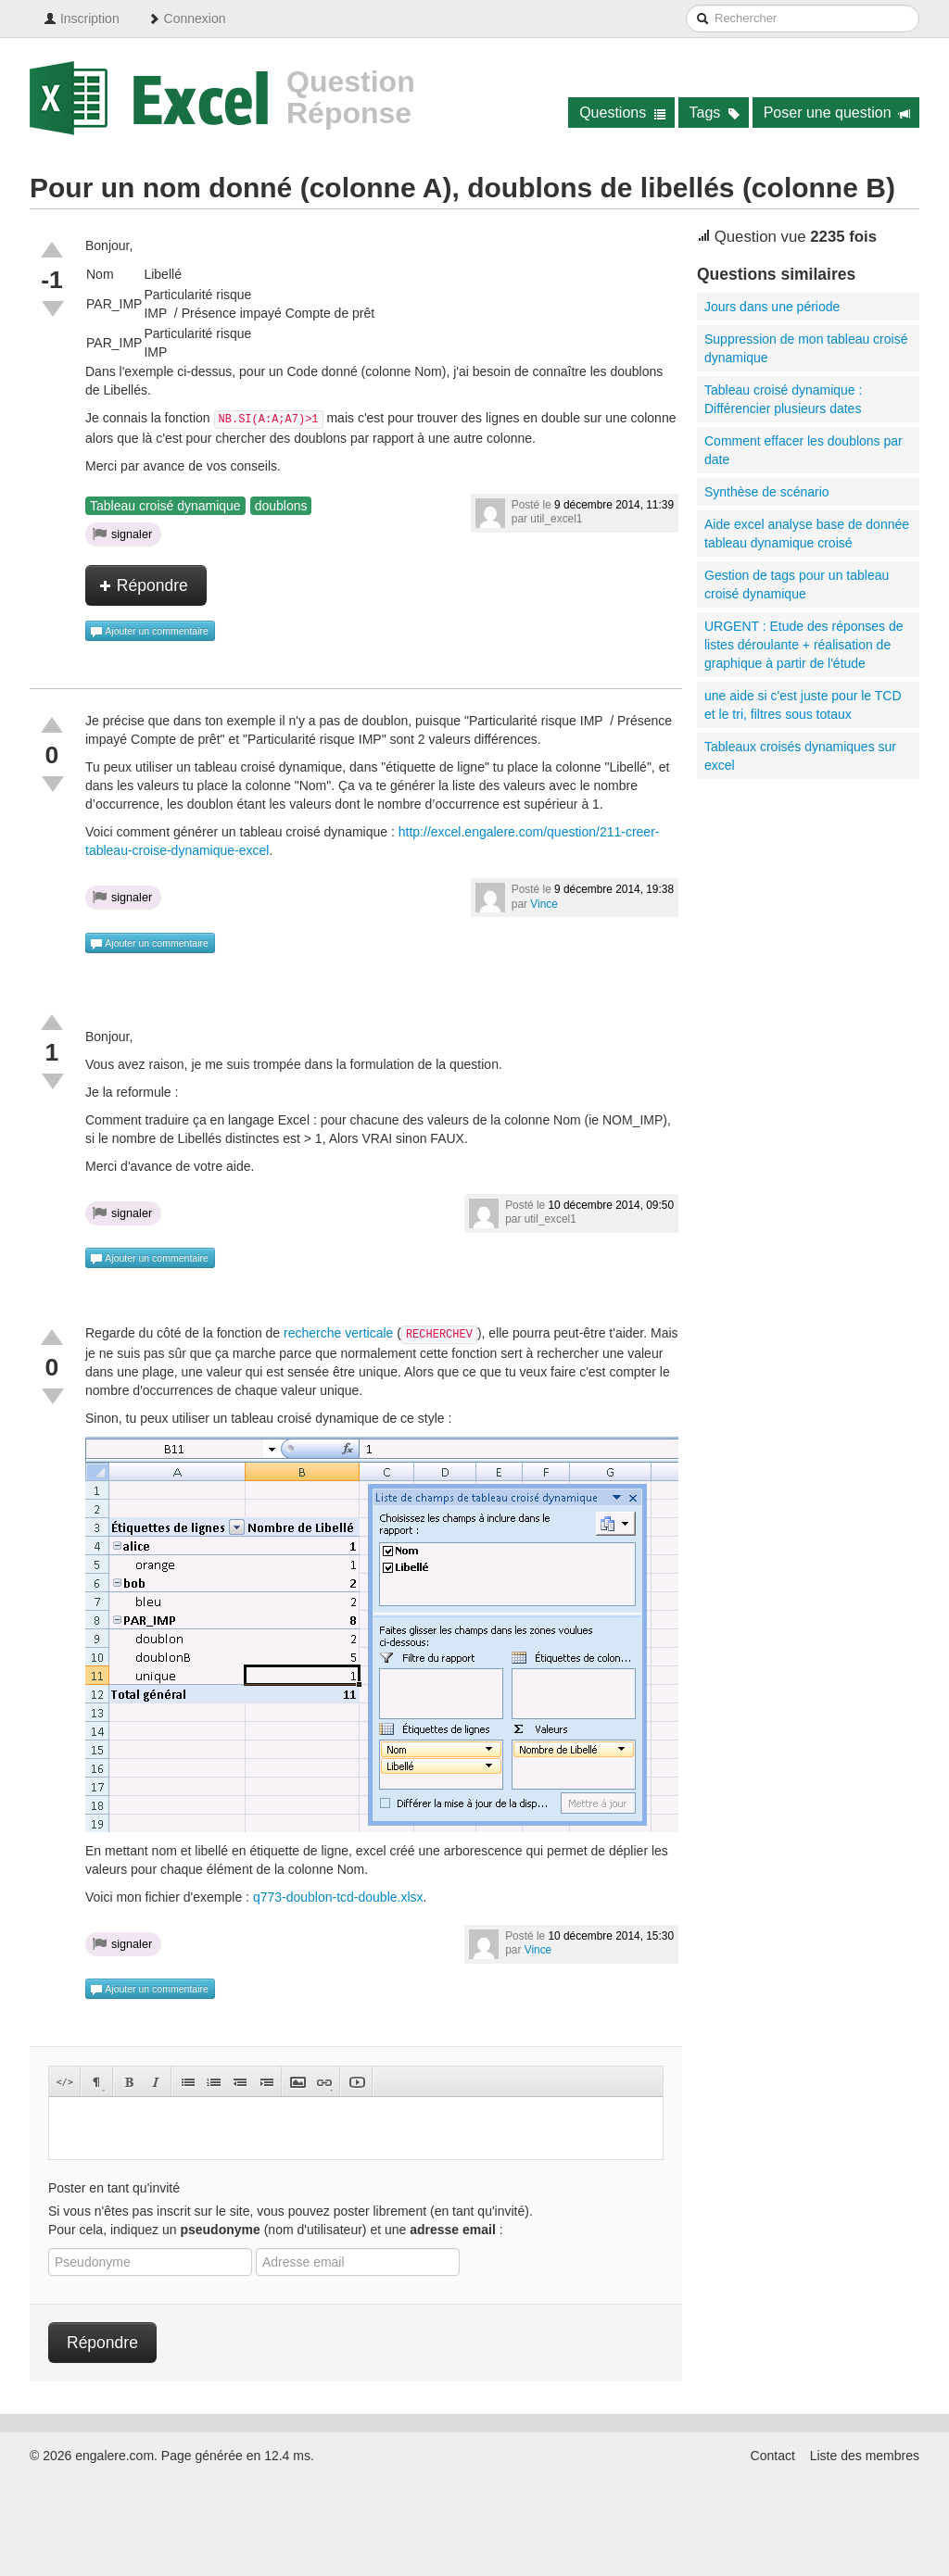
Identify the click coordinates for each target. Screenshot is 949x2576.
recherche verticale (338, 1333)
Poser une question (837, 112)
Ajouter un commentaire (149, 631)
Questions (622, 112)
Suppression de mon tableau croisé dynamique (805, 348)
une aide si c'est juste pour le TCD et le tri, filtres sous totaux (803, 705)
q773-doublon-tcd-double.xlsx (338, 1897)
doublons (281, 505)
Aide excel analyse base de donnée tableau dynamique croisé (806, 533)
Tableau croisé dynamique (165, 505)
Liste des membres (864, 2455)
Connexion (186, 18)
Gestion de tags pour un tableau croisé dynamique (796, 584)
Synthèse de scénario (766, 491)
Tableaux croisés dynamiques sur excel (800, 756)
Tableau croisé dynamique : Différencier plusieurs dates (783, 399)
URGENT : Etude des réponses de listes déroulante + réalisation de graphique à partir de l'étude (804, 645)
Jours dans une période (772, 306)
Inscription (82, 18)
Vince (544, 904)
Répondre (143, 585)
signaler (122, 533)
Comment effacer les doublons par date (803, 450)
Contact (773, 2455)
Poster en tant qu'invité (114, 2187)
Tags (715, 112)
